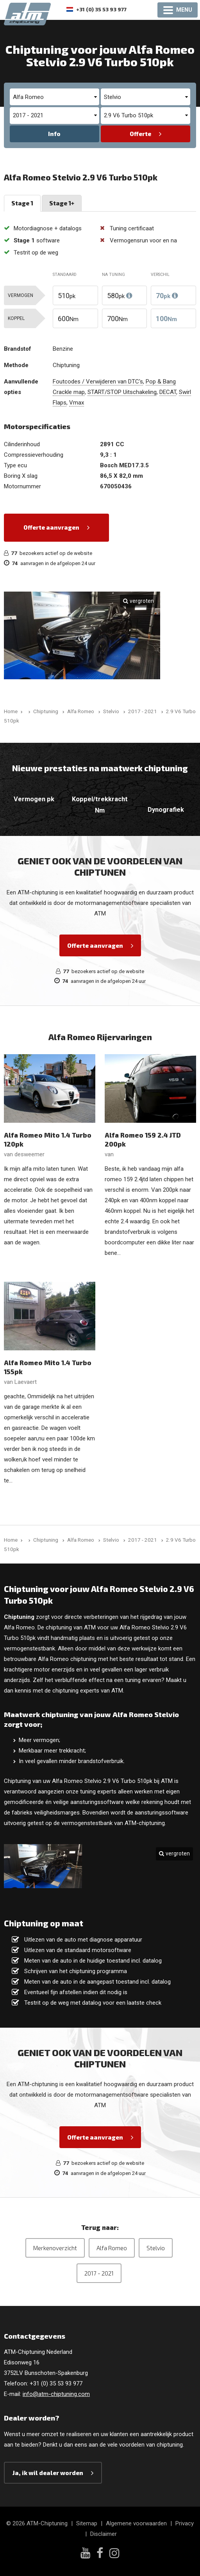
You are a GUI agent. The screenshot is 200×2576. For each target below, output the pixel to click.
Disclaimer (103, 2533)
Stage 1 (22, 203)
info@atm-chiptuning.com (56, 2394)
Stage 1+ (61, 203)
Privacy (184, 2523)
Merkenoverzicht (55, 2247)
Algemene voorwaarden (136, 2523)
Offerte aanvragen (51, 527)
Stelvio (155, 2247)
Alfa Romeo (111, 2247)
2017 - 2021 (99, 2273)
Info (54, 133)
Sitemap (86, 2523)
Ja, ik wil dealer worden (47, 2472)
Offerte (140, 133)
